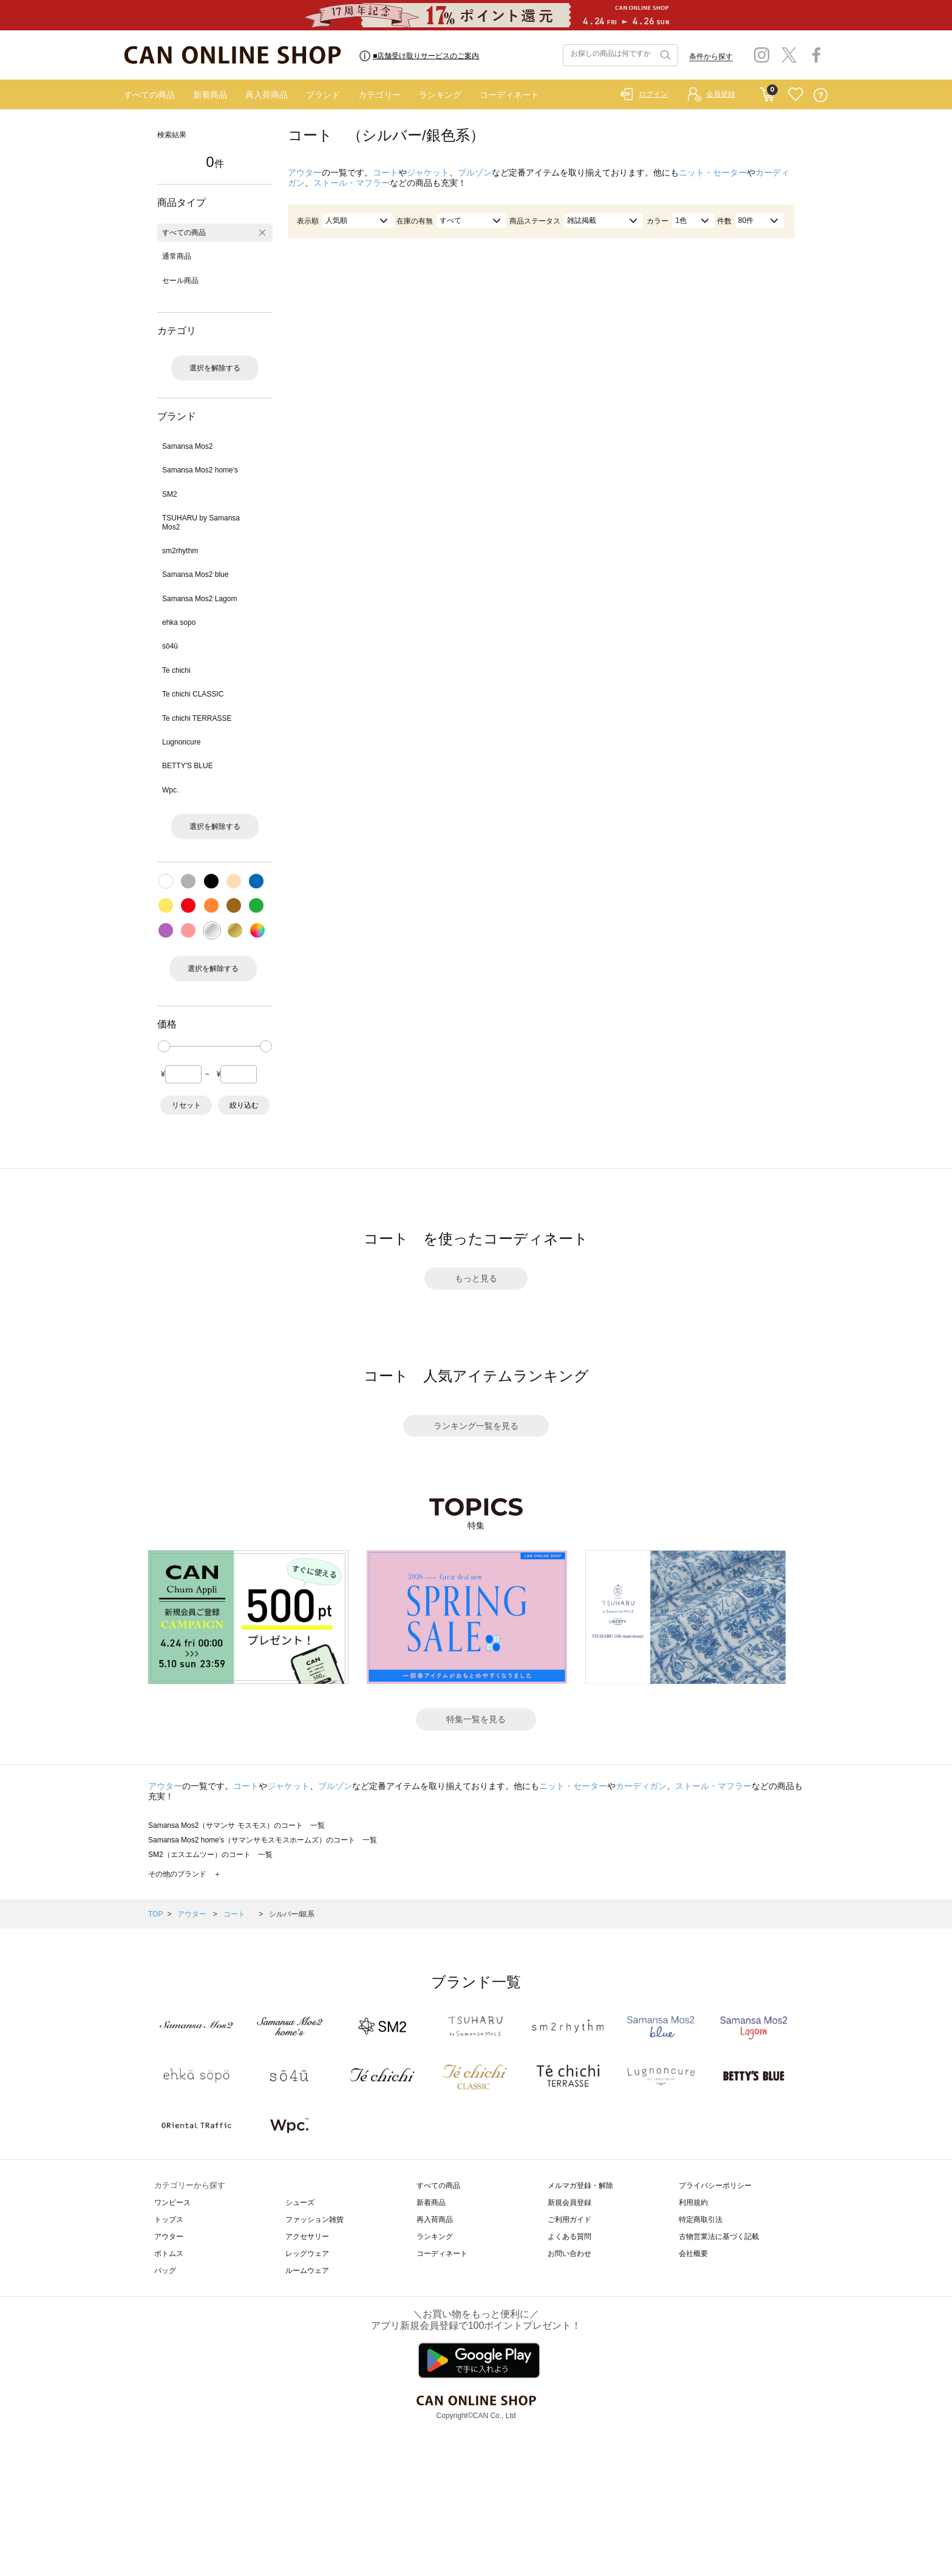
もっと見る (476, 1278)
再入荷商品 (266, 95)
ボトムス (168, 2253)
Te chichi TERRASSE (197, 718)
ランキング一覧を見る (475, 1426)
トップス (168, 2219)
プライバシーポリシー (715, 2185)
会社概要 (693, 2253)
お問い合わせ (569, 2253)
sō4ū (170, 646)
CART (767, 91)
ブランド (323, 95)
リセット (186, 1105)
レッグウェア (307, 2253)
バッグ (165, 2270)
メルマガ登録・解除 (580, 2185)
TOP (155, 1914)
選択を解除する (214, 368)
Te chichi (176, 670)
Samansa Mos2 (187, 446)
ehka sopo (178, 622)
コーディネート (509, 95)
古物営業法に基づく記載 (719, 2236)
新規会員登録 (569, 2202)
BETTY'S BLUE (187, 766)
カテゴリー (379, 95)
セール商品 (180, 280)
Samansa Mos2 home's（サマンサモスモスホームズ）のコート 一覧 (262, 1840)
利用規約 (693, 2202)
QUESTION (820, 95)
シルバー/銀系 (291, 1914)
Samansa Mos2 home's (200, 470)
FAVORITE (795, 95)
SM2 (169, 494)
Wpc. (170, 790)
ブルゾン (475, 172)
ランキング (440, 95)
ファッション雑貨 (314, 2219)
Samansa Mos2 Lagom (199, 599)
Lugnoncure (181, 742)
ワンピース (172, 2202)
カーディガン (641, 1786)
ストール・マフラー (351, 183)
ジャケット (428, 172)
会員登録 (720, 94)
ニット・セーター (713, 172)
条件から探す (711, 56)
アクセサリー (307, 2236)
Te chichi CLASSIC (192, 694)
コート (385, 172)
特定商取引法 (700, 2219)
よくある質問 (569, 2236)
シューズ (299, 2202)
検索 (664, 55)
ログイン (653, 94)
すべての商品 (149, 95)
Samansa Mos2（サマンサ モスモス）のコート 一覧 (236, 1825)
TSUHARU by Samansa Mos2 (201, 522)
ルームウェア (307, 2270)
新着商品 (210, 95)
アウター (305, 172)
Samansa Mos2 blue (195, 574)
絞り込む (244, 1105)
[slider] (164, 1046)
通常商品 (176, 256)
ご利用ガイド (569, 2219)
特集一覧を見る (476, 1719)
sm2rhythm (180, 551)
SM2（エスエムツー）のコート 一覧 (210, 1854)
